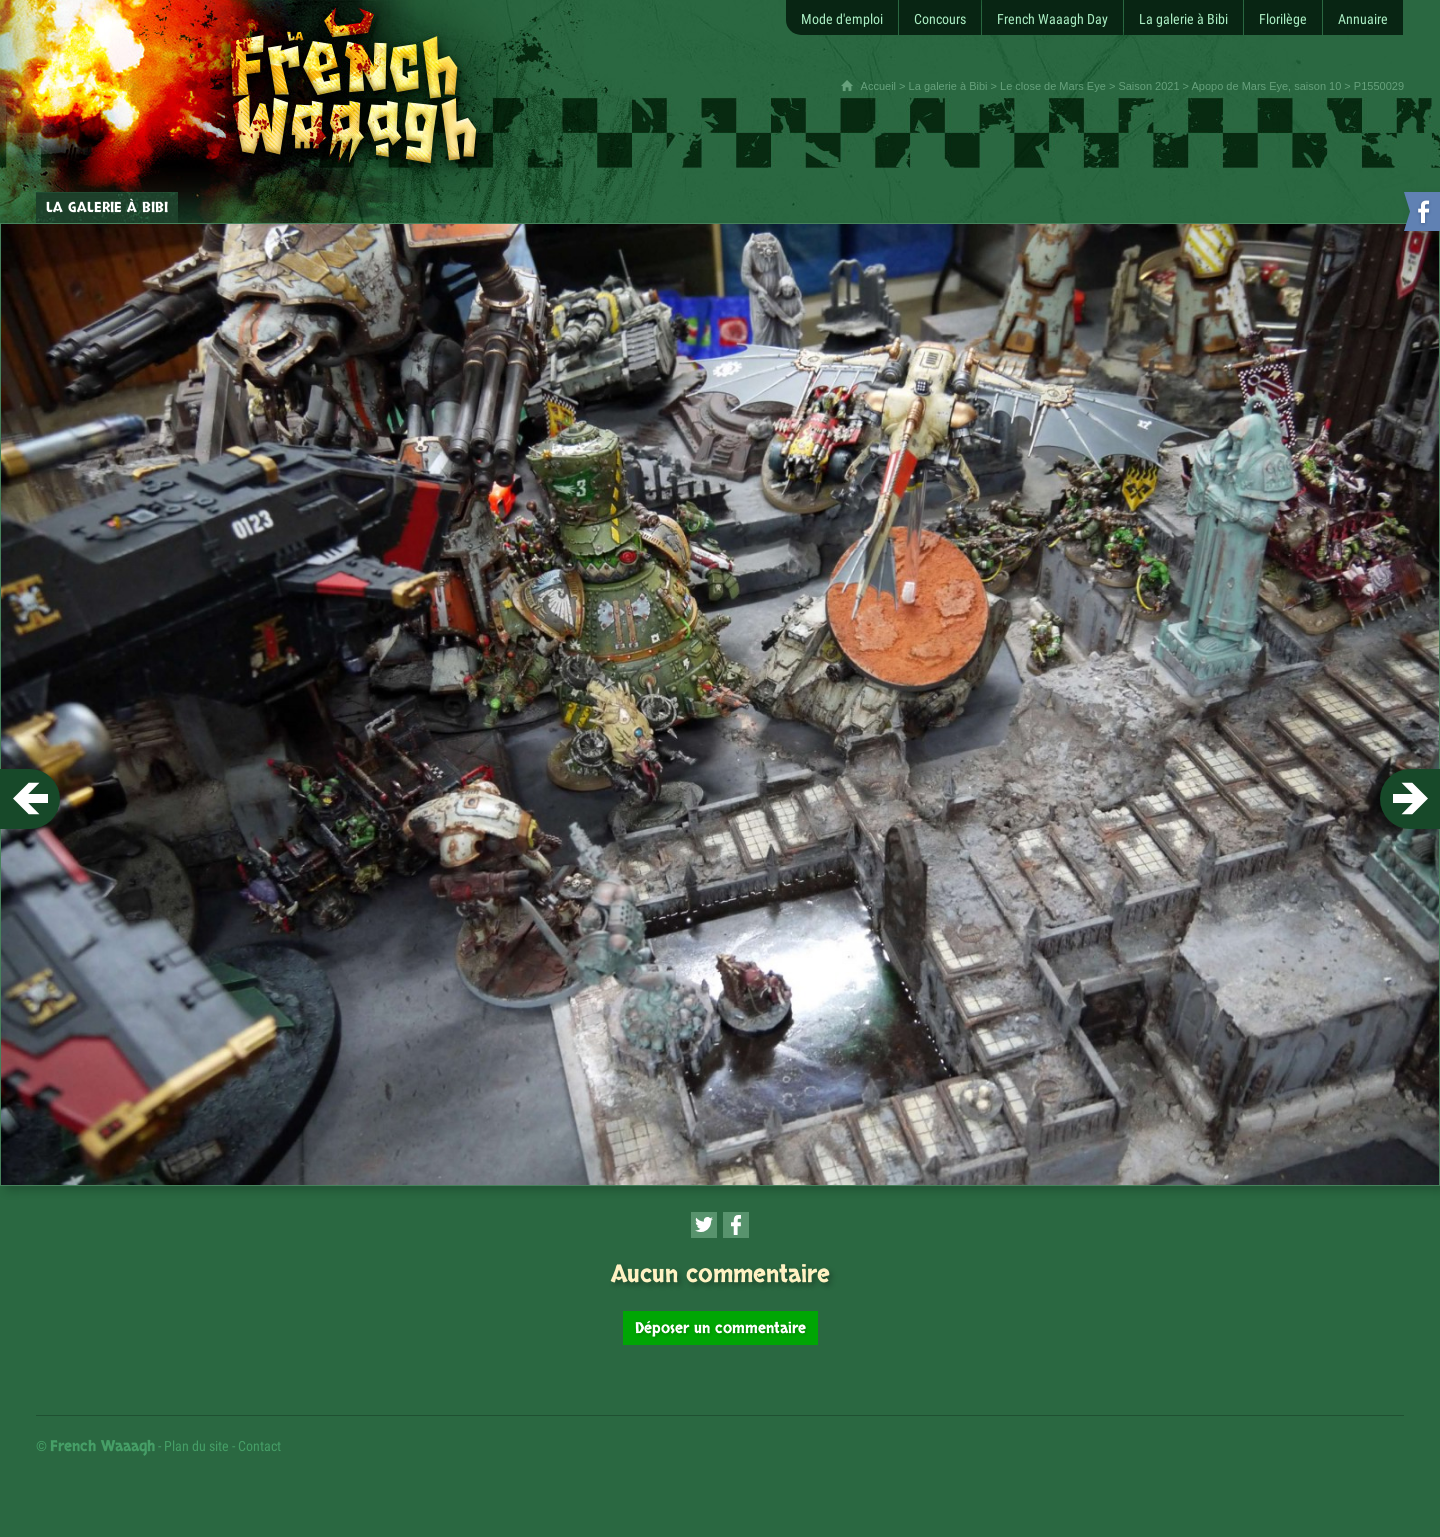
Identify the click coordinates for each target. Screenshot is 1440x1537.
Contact (259, 1446)
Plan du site (196, 1446)
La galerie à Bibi (948, 86)
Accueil (878, 86)
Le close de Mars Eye (1053, 86)
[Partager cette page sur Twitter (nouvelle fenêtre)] (704, 1225)
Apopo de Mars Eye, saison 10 (1266, 86)
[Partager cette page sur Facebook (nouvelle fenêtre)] (736, 1225)
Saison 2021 (1148, 86)
